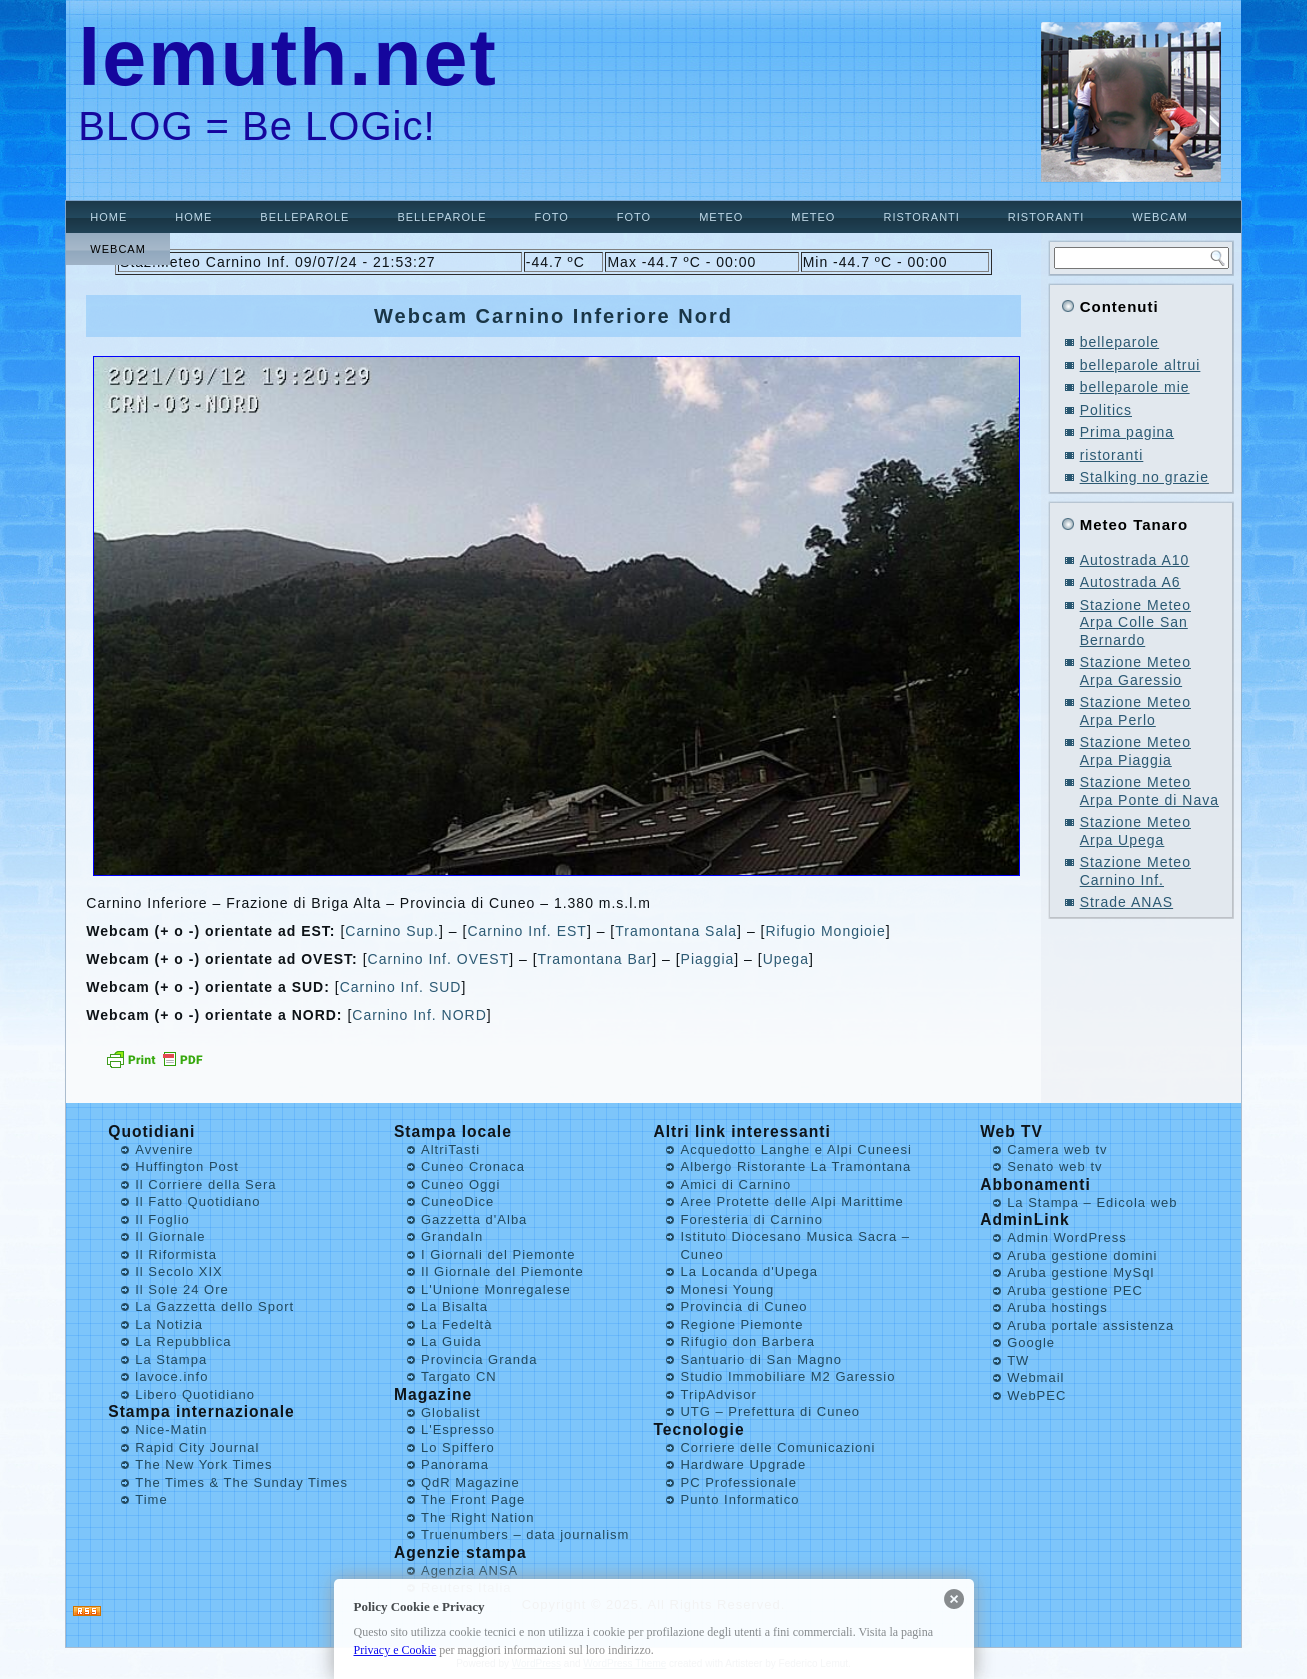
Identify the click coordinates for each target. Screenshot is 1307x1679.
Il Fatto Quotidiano (197, 1201)
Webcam (1160, 217)
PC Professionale (738, 1482)
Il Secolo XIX (178, 1271)
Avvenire (164, 1149)
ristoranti (921, 217)
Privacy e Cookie (395, 1650)
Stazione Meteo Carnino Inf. (1135, 871)
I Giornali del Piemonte (498, 1254)
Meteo (721, 217)
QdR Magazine (470, 1482)
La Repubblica (183, 1341)
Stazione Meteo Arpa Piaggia (1135, 751)
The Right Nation (478, 1517)
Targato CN (459, 1376)
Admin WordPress (1067, 1237)
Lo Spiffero (458, 1447)
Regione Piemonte (741, 1324)
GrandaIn (452, 1236)
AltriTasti (450, 1149)
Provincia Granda (479, 1359)
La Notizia (169, 1324)
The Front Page (473, 1499)
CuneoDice (457, 1201)
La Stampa (171, 1359)
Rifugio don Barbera (747, 1341)
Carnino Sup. (392, 931)
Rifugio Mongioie (825, 931)
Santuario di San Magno (760, 1359)
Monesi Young (727, 1289)
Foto (551, 217)
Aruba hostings (1057, 1307)
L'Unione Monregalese (496, 1289)
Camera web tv (1057, 1149)
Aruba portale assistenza (1090, 1325)
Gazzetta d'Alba (474, 1219)
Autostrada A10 (1135, 560)
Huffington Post (187, 1166)
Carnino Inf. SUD (401, 987)
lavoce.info (171, 1376)
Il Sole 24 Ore (182, 1289)
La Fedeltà (456, 1324)
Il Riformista (176, 1254)
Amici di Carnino (735, 1184)
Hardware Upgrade (743, 1464)
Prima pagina (1127, 432)
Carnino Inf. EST (527, 931)
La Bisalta (454, 1306)
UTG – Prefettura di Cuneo (770, 1411)
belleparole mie (1135, 387)
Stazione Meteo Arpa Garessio (1135, 671)
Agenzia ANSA (469, 1570)
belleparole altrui (1140, 365)
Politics (1106, 410)
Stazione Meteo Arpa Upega (1135, 831)
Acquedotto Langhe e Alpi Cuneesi (796, 1149)
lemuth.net (287, 57)
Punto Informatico (739, 1499)
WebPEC (1036, 1395)
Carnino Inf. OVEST (439, 959)
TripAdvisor (718, 1394)
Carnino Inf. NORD (419, 1015)
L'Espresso (458, 1429)
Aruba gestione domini (1082, 1255)
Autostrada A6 (1130, 582)
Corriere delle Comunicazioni (777, 1447)
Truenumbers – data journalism (525, 1534)
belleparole (304, 217)
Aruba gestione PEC (1075, 1290)
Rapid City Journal (197, 1447)
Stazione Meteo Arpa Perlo (1135, 711)
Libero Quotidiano (195, 1394)
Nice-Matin (171, 1429)
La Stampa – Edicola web (1092, 1202)
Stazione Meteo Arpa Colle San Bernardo (1135, 622)
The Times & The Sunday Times (241, 1482)
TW (1018, 1360)
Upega (786, 959)
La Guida (451, 1341)
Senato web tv (1054, 1166)
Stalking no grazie (1144, 477)
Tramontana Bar (595, 959)
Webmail (1035, 1377)
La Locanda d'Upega (749, 1271)
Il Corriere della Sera (205, 1184)
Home (108, 217)
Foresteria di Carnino (751, 1219)
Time (151, 1499)
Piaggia (708, 959)
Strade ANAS (1127, 902)
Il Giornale (170, 1236)
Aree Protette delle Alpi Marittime (791, 1201)
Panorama (455, 1464)
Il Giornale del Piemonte (502, 1271)
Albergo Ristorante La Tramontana (795, 1166)
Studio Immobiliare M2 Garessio (787, 1376)
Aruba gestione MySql (1080, 1272)
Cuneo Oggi (460, 1184)
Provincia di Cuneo (743, 1306)
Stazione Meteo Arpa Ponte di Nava (1149, 791)
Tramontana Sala (676, 931)
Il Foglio (162, 1219)
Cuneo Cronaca (473, 1166)
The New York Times (203, 1464)
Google (1031, 1342)
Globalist (451, 1412)
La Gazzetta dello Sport (214, 1306)
